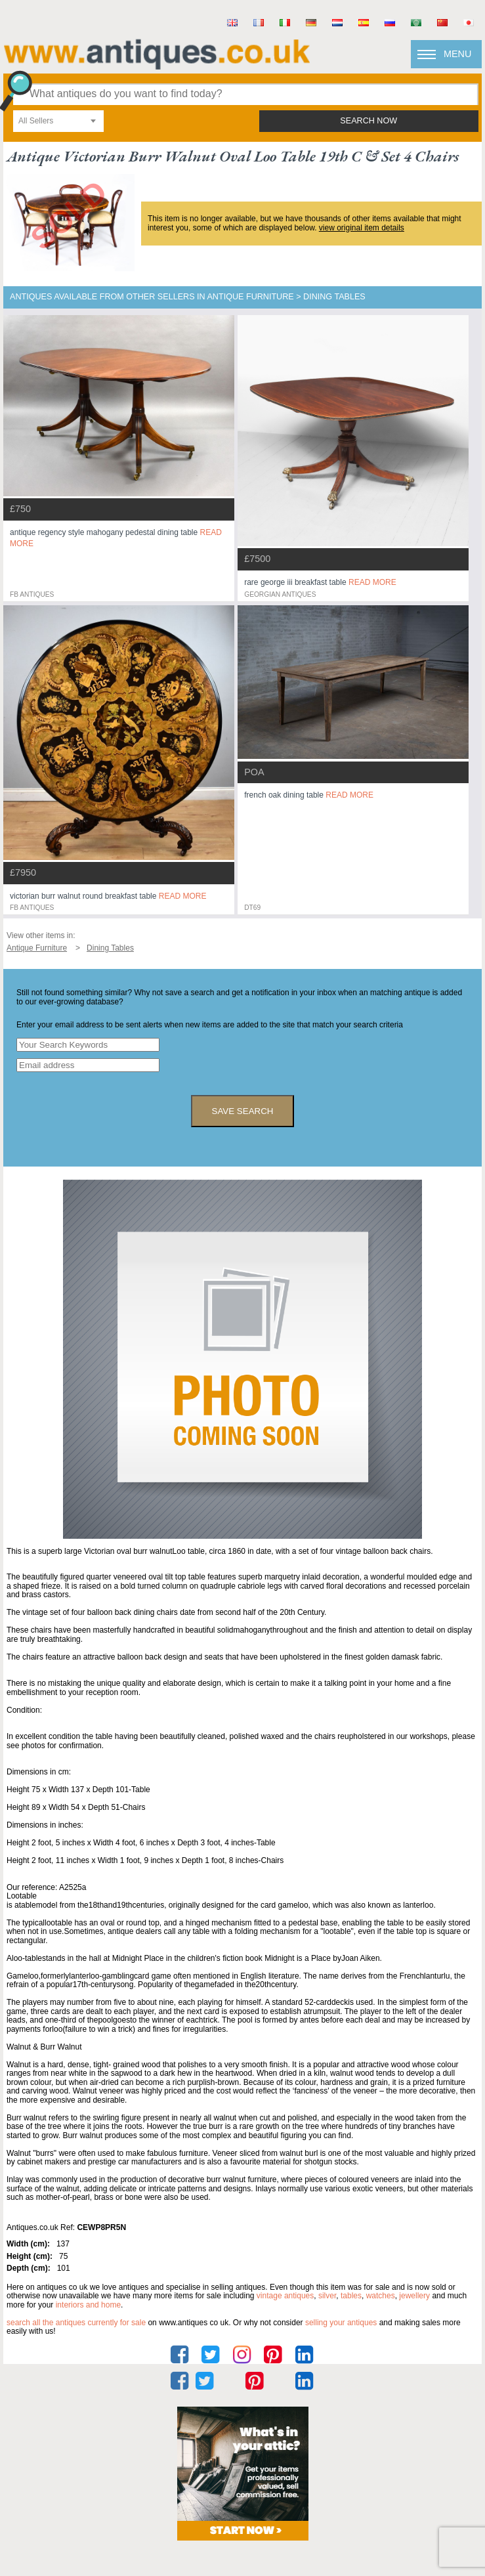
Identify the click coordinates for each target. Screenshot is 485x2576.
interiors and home (88, 2304)
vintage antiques (285, 2295)
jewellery (414, 2295)
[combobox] (58, 121)
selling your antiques (341, 2322)
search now (368, 120)
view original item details (361, 227)
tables (351, 2295)
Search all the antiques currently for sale (76, 2322)
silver (327, 2295)
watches (380, 2295)
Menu (457, 54)
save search (243, 1111)
